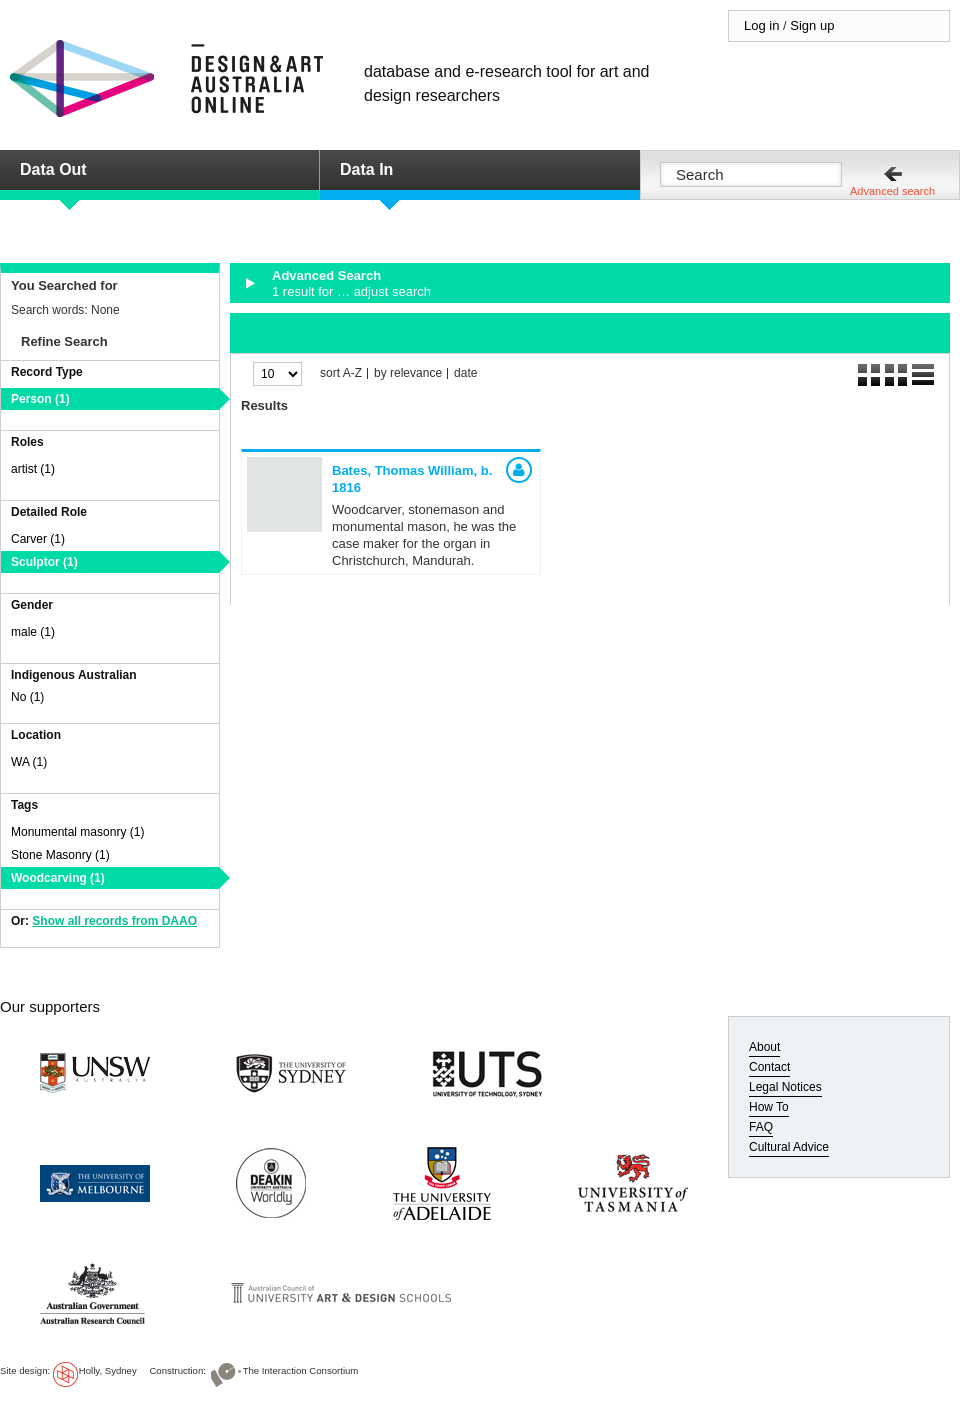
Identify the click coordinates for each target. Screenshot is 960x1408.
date (465, 373)
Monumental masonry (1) (77, 832)
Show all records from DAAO (114, 921)
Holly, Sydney (108, 1370)
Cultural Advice (789, 1147)
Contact (769, 1067)
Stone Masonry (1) (60, 855)
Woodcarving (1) (58, 878)
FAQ (761, 1127)
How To (769, 1107)
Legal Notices (785, 1087)
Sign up (812, 25)
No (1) (27, 697)
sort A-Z (341, 373)
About (764, 1047)
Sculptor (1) (44, 562)
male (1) (33, 632)
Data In (366, 169)
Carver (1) (38, 539)
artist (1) (33, 469)
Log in (761, 25)
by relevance (408, 373)
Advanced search (892, 191)
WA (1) (29, 762)
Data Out (53, 169)
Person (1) (40, 399)
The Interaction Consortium (301, 1370)
